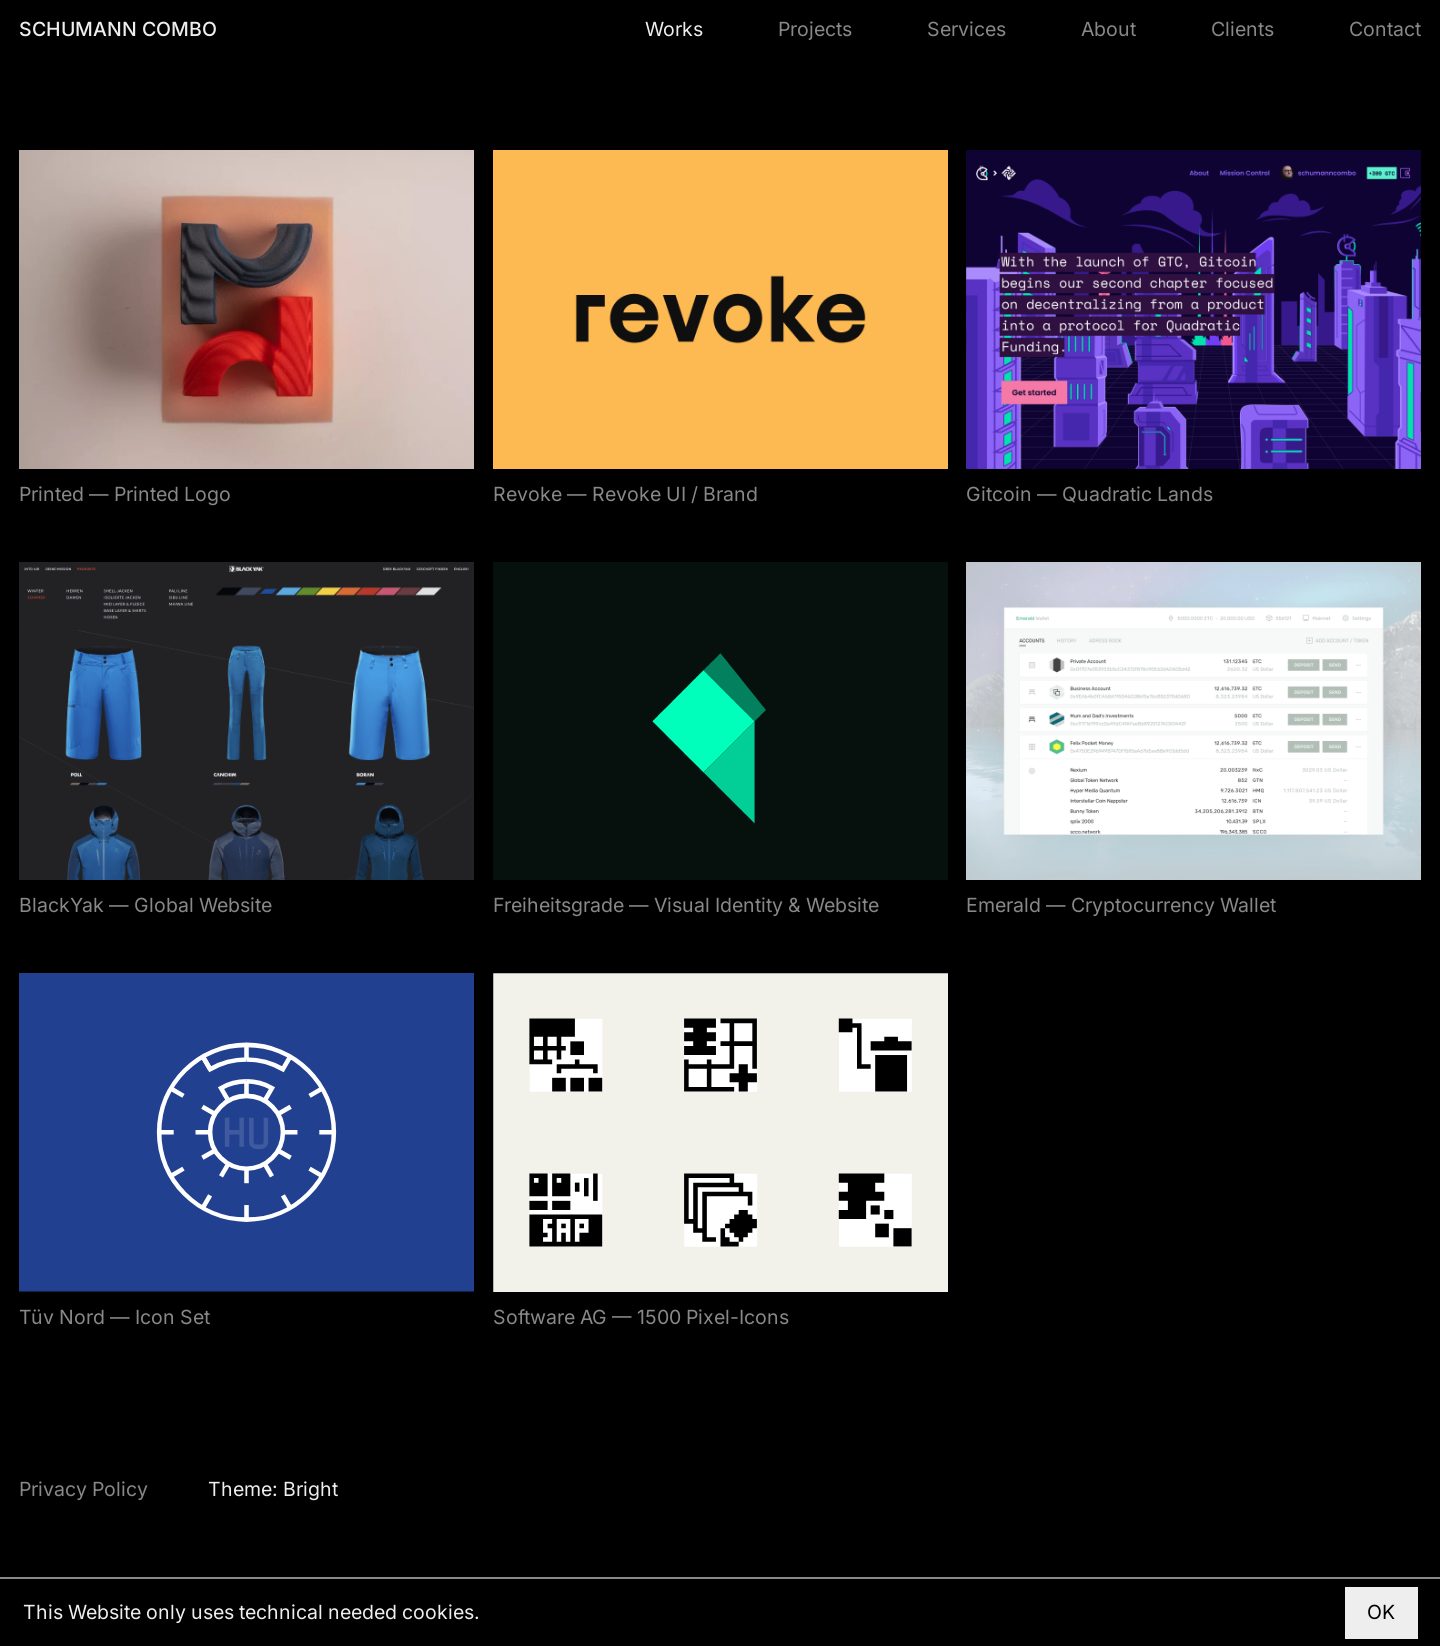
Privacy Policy (83, 1489)
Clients (1242, 29)
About (1108, 29)
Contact (1385, 29)
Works (674, 29)
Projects (815, 29)
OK (1381, 1612)
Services (966, 29)
